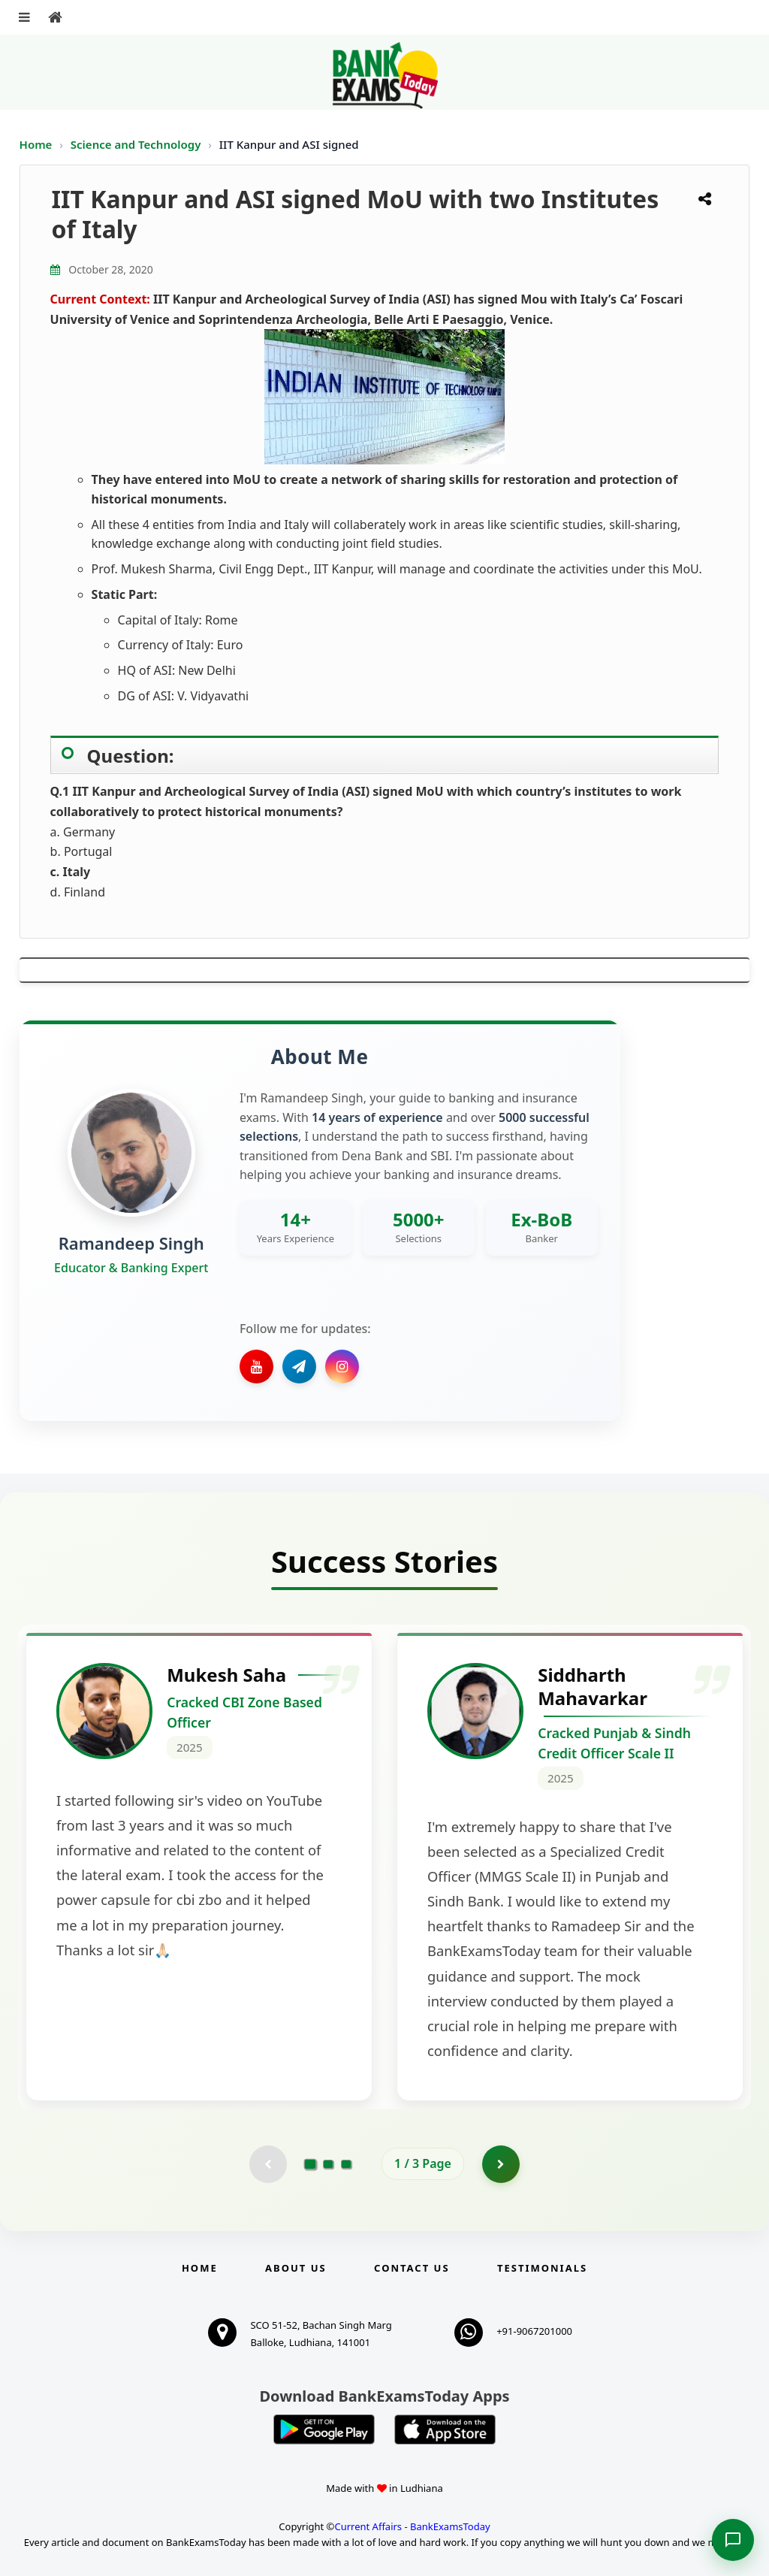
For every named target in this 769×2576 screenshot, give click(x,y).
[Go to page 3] (346, 2164)
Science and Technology (137, 144)
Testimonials (542, 2268)
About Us (296, 2268)
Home (36, 144)
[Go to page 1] (310, 2163)
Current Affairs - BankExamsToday (412, 2526)
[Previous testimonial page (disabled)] (268, 2164)
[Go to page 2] (328, 2164)
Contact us (411, 2268)
